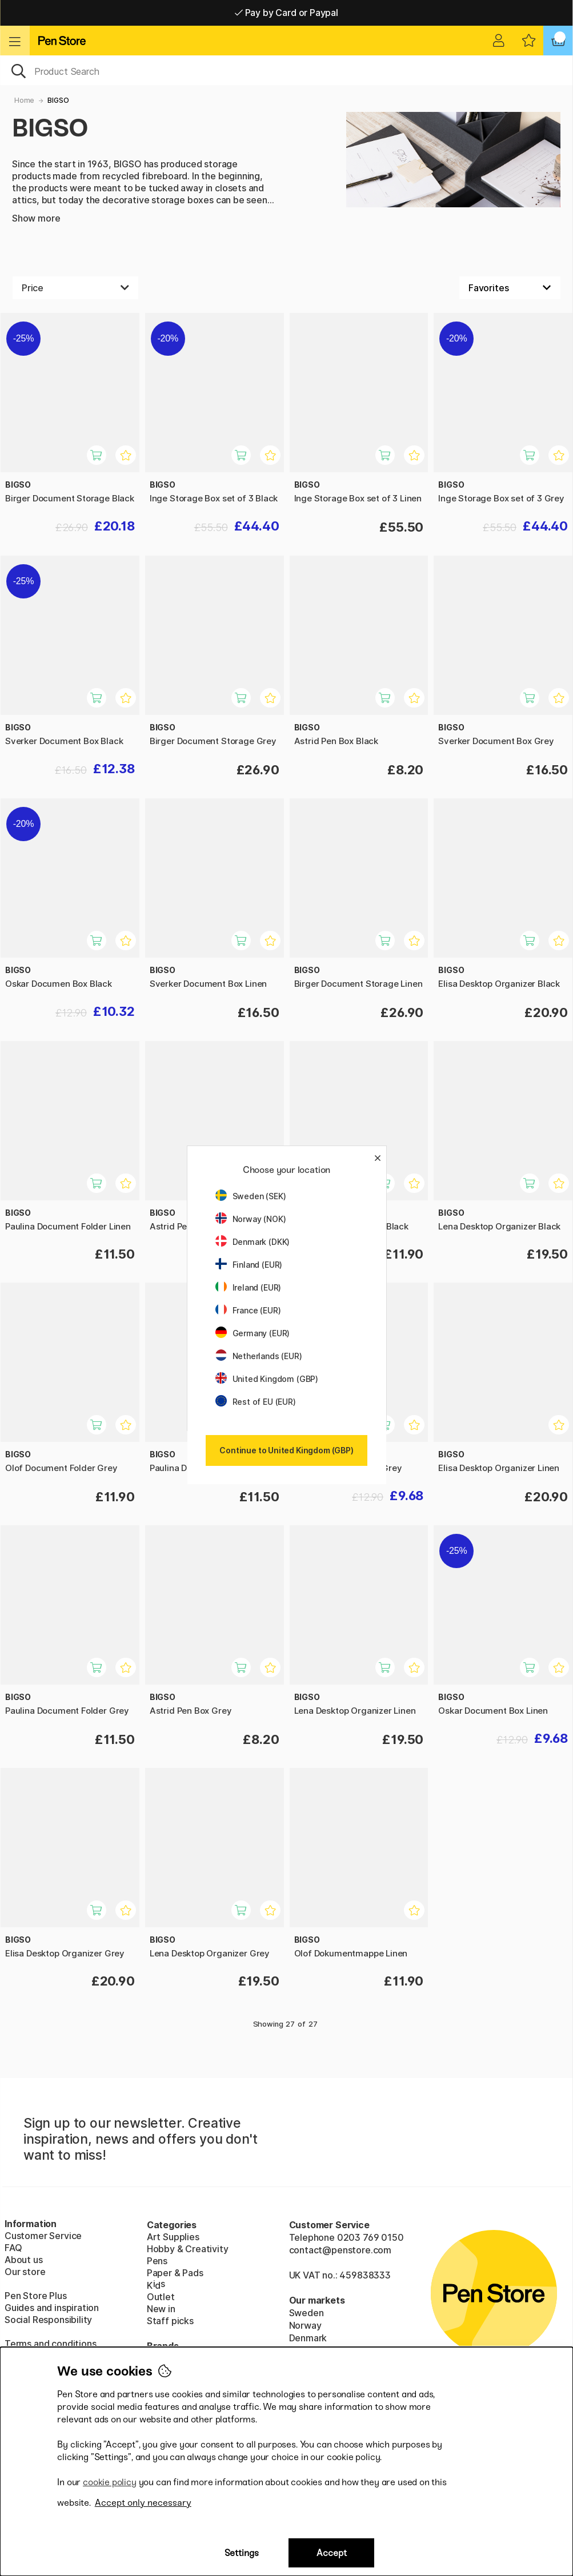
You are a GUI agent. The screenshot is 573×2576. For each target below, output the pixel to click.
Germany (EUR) (252, 1333)
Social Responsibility (48, 2319)
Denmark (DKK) (252, 1242)
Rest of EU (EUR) (255, 1401)
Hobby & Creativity (188, 2248)
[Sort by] (509, 287)
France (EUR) (248, 1310)
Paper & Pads (175, 2272)
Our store (25, 2271)
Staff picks (170, 2320)
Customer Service (43, 2235)
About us (24, 2259)
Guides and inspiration (52, 2307)
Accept (331, 2552)
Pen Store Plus (36, 2295)
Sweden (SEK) (250, 1196)
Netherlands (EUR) (258, 1356)
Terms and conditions (50, 2343)
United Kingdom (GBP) (266, 1379)
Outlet (161, 2296)
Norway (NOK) (250, 1219)
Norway (305, 2325)
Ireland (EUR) (248, 1287)
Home (24, 100)
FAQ (13, 2247)
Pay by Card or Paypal (286, 12)
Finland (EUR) (249, 1264)
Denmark (308, 2338)
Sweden (306, 2312)
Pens (157, 2260)
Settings (242, 2552)
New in (161, 2308)
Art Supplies (173, 2237)
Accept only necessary (143, 2502)
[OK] (286, 70)
